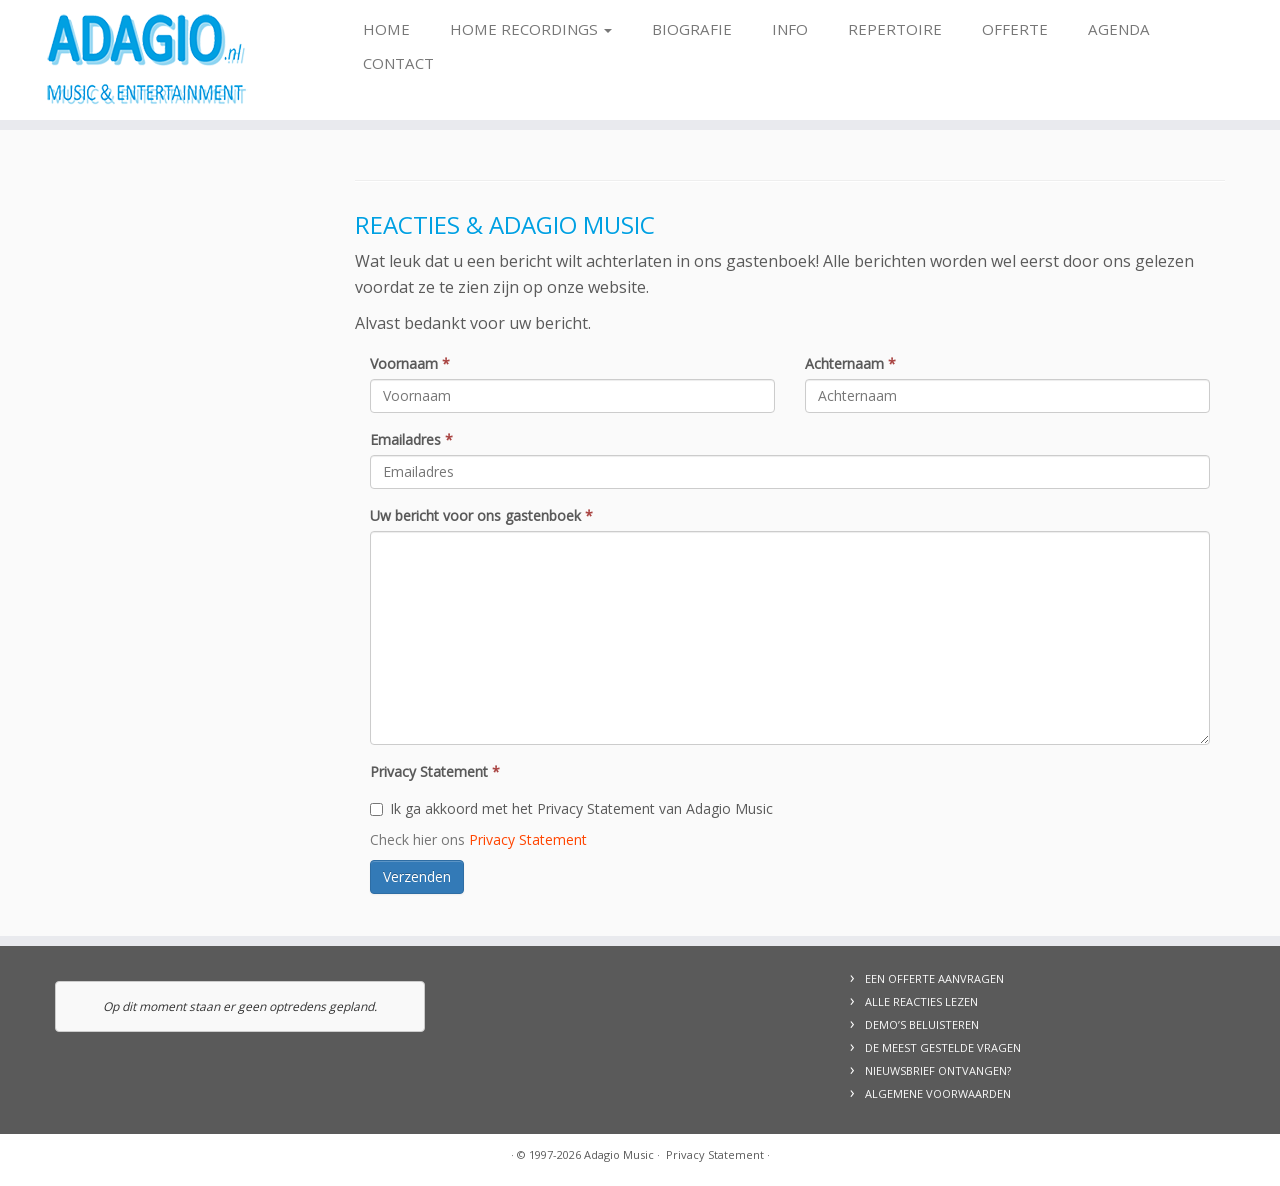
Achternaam (850, 363)
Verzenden (417, 876)
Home (386, 29)
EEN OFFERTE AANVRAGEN (934, 978)
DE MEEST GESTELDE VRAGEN (943, 1047)
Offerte (1015, 29)
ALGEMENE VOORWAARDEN (938, 1093)
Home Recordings (531, 29)
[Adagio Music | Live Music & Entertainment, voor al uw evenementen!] (147, 60)
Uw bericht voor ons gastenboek (481, 515)
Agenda (1119, 29)
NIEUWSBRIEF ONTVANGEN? (938, 1070)
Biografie (692, 29)
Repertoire (895, 29)
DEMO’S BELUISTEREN (922, 1024)
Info (790, 29)
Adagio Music (619, 1154)
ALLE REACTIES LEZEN (921, 1001)
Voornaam (410, 363)
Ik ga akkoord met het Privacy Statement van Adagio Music (571, 808)
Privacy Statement (435, 771)
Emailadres (411, 439)
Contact (398, 63)
